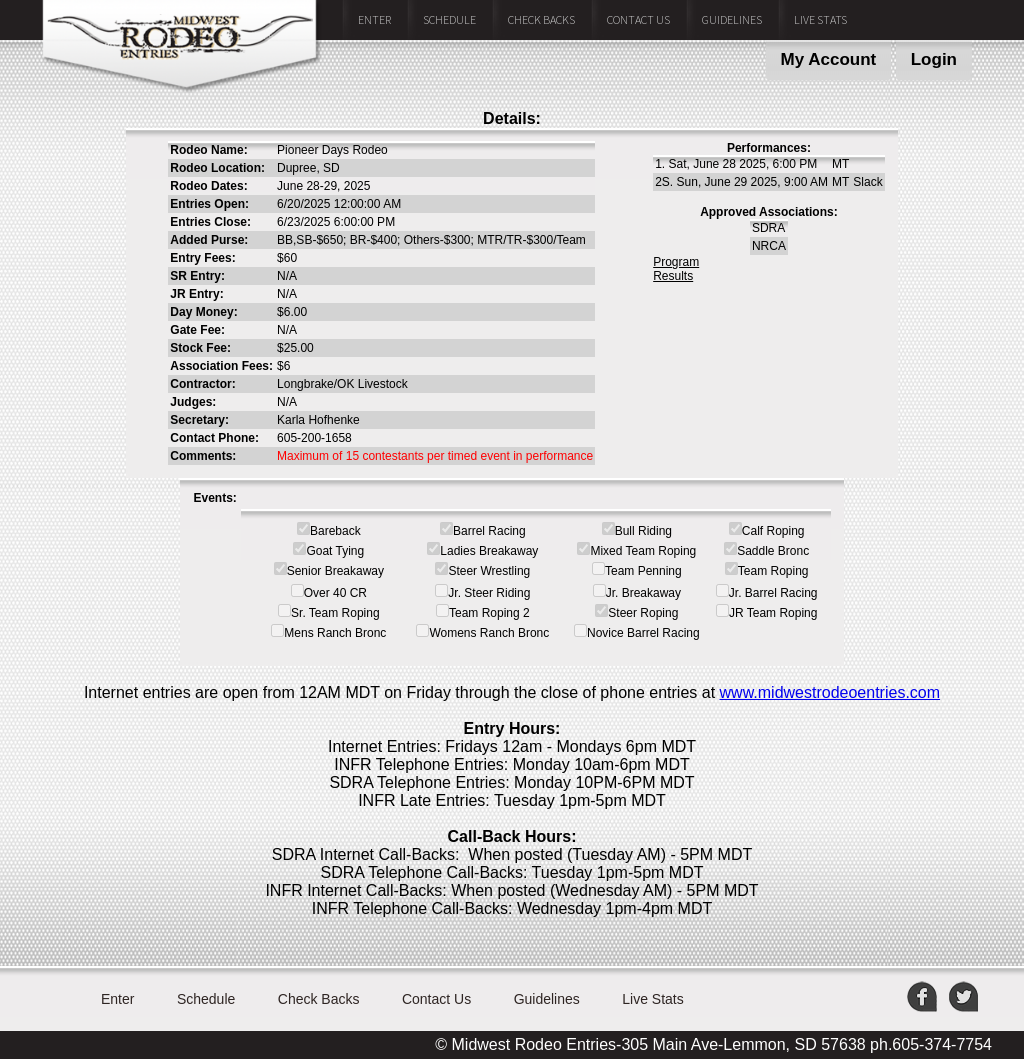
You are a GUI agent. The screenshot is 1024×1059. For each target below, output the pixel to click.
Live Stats (820, 19)
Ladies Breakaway (489, 551)
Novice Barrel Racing (643, 633)
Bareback (335, 531)
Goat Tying (335, 551)
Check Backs (541, 19)
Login (934, 59)
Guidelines (732, 19)
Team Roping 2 (489, 613)
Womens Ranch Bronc (489, 633)
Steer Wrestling (489, 571)
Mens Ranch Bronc (335, 633)
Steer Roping (643, 613)
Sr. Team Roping (335, 613)
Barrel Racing (489, 531)
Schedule (449, 19)
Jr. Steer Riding (489, 593)
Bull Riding (643, 531)
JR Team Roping (773, 613)
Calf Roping (773, 531)
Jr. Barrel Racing (773, 593)
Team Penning (643, 571)
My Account (829, 59)
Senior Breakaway (335, 571)
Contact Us (638, 19)
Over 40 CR (335, 593)
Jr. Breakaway (643, 593)
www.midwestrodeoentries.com (830, 692)
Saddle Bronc (773, 551)
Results (673, 276)
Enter (374, 19)
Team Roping (773, 571)
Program (676, 262)
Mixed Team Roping (643, 551)
